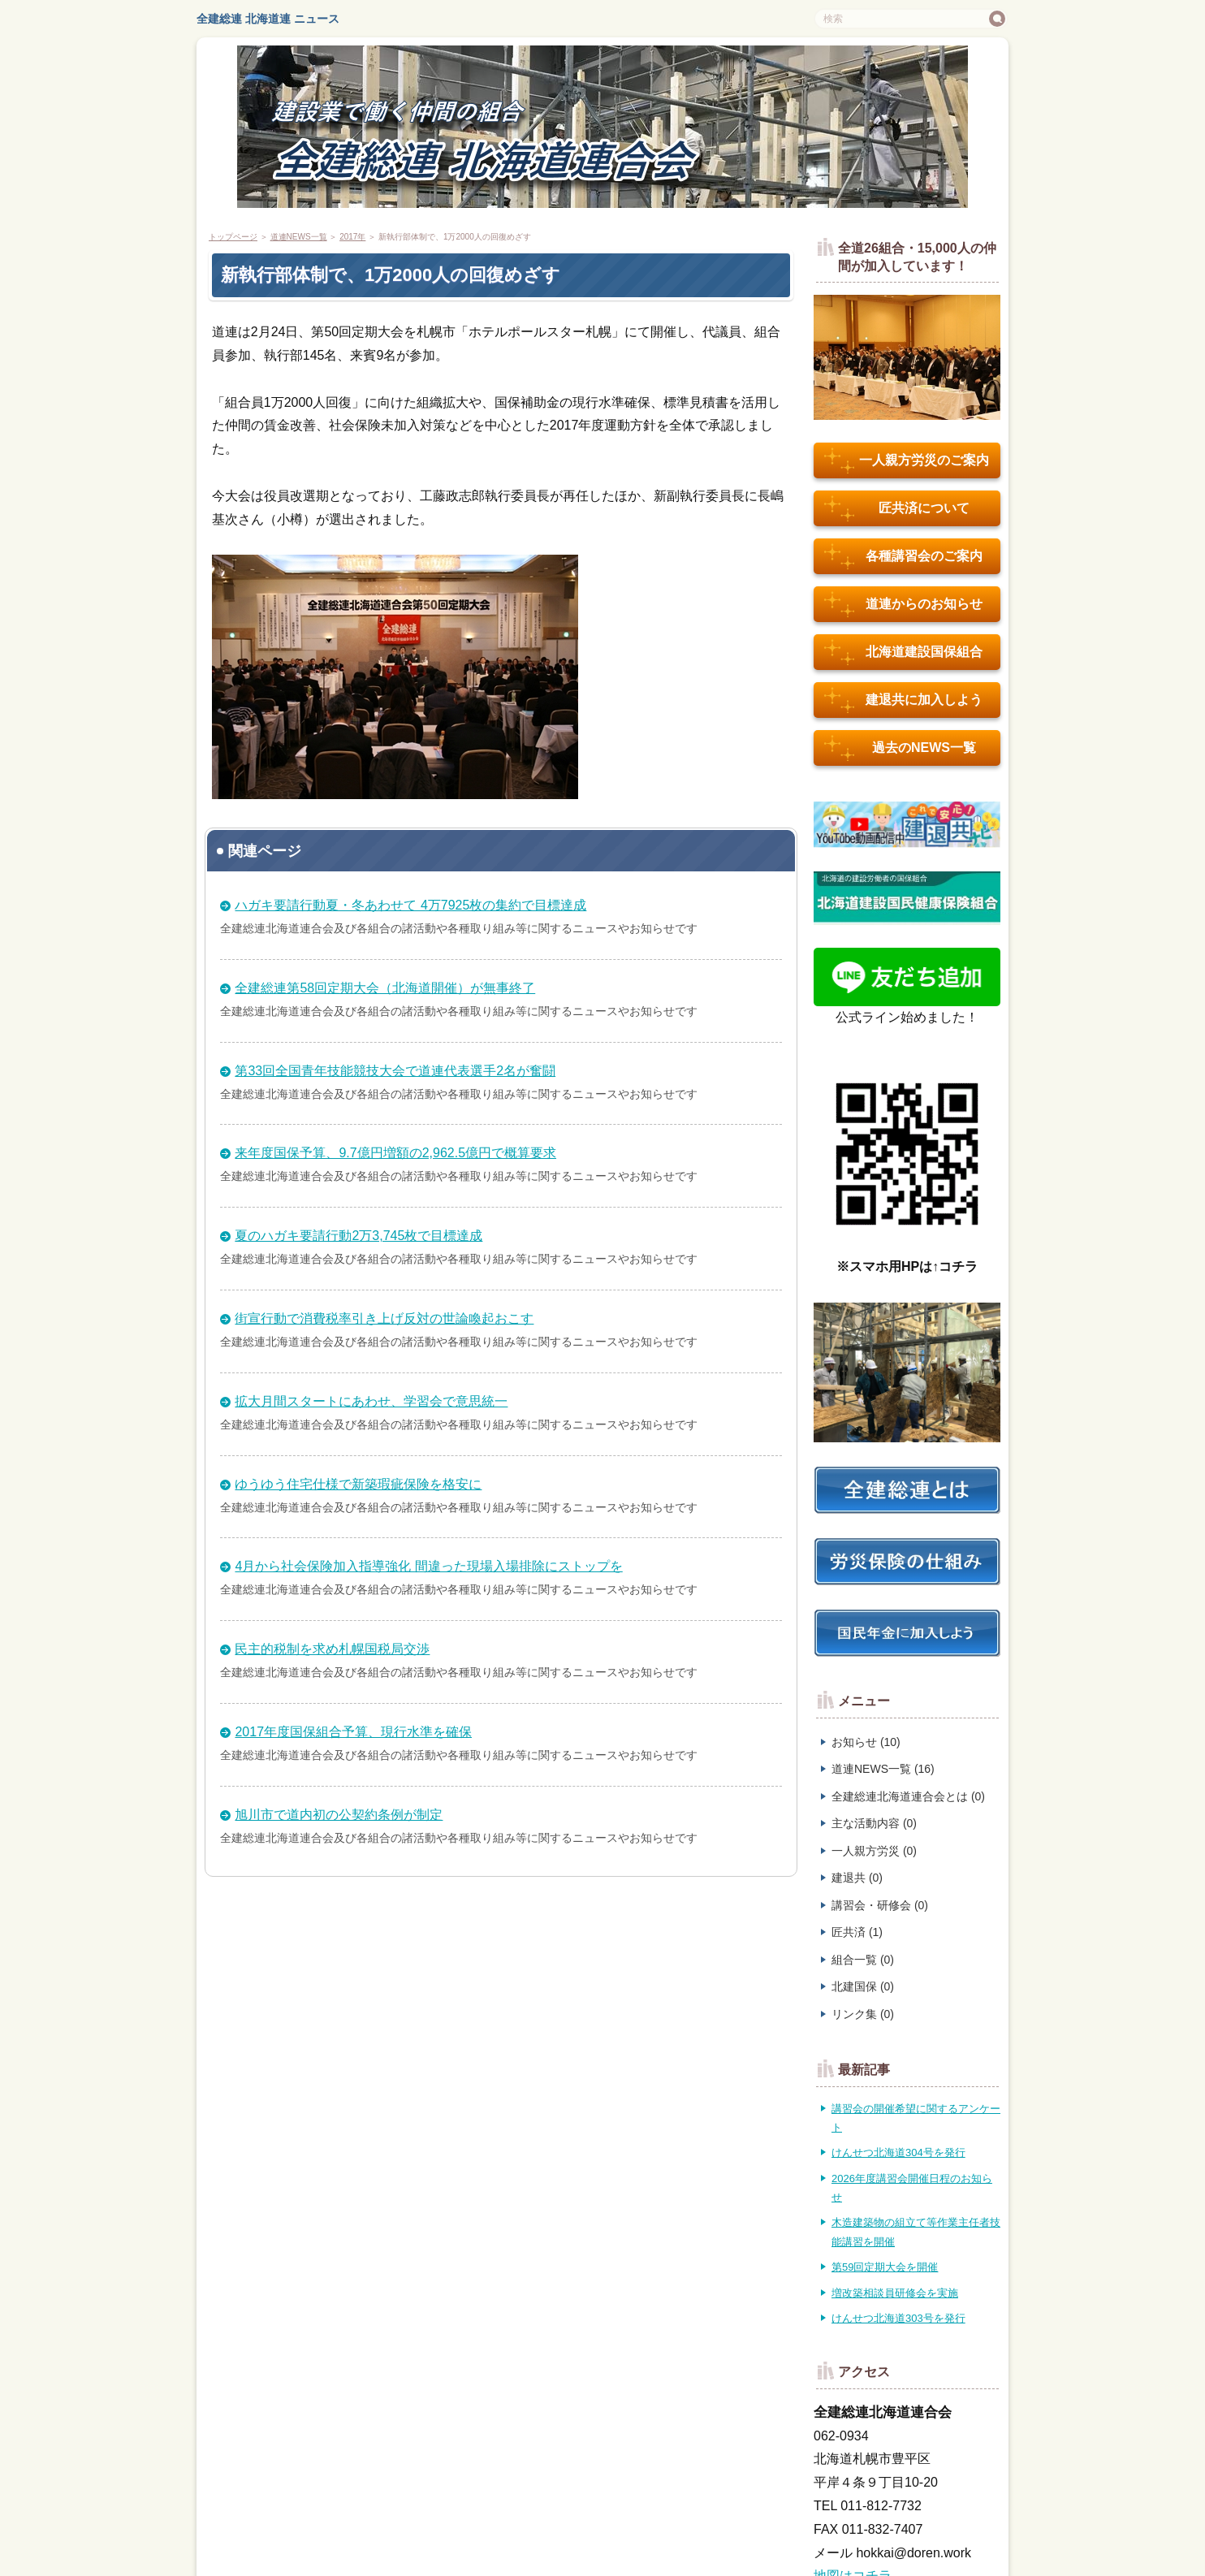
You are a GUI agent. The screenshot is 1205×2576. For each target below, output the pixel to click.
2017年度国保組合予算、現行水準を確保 (353, 1732)
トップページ (233, 236)
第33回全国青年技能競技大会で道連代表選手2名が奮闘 (395, 1071)
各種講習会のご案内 (903, 556)
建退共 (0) (857, 1877)
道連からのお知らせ (903, 604)
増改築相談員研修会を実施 (894, 2293)
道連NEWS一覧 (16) (883, 1768)
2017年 (352, 236)
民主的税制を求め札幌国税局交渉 (332, 1649)
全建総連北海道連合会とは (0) (908, 1796)
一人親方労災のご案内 (906, 460)
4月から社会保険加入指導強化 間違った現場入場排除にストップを (428, 1566)
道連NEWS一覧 (298, 236)
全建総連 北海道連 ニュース (268, 18)
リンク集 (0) (862, 2014)
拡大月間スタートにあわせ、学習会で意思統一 (371, 1401)
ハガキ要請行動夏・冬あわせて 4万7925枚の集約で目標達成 (410, 905)
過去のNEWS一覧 (900, 748)
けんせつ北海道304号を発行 (898, 2152)
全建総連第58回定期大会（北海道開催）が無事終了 (385, 988)
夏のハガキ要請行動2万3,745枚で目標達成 (358, 1236)
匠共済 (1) (857, 1932)
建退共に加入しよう (903, 700)
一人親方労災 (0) (874, 1850)
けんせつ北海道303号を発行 (898, 2318)
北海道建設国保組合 (903, 652)
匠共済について (897, 508)
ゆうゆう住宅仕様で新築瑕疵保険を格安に (358, 1484)
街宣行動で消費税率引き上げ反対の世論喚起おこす (384, 1318)
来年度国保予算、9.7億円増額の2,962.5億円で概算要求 (395, 1153)
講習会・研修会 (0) (879, 1905)
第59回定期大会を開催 (884, 2267)
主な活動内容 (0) (874, 1823)
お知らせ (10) (866, 1741)
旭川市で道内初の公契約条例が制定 (339, 1815)
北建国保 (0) (862, 1986)
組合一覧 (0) (862, 1959)
